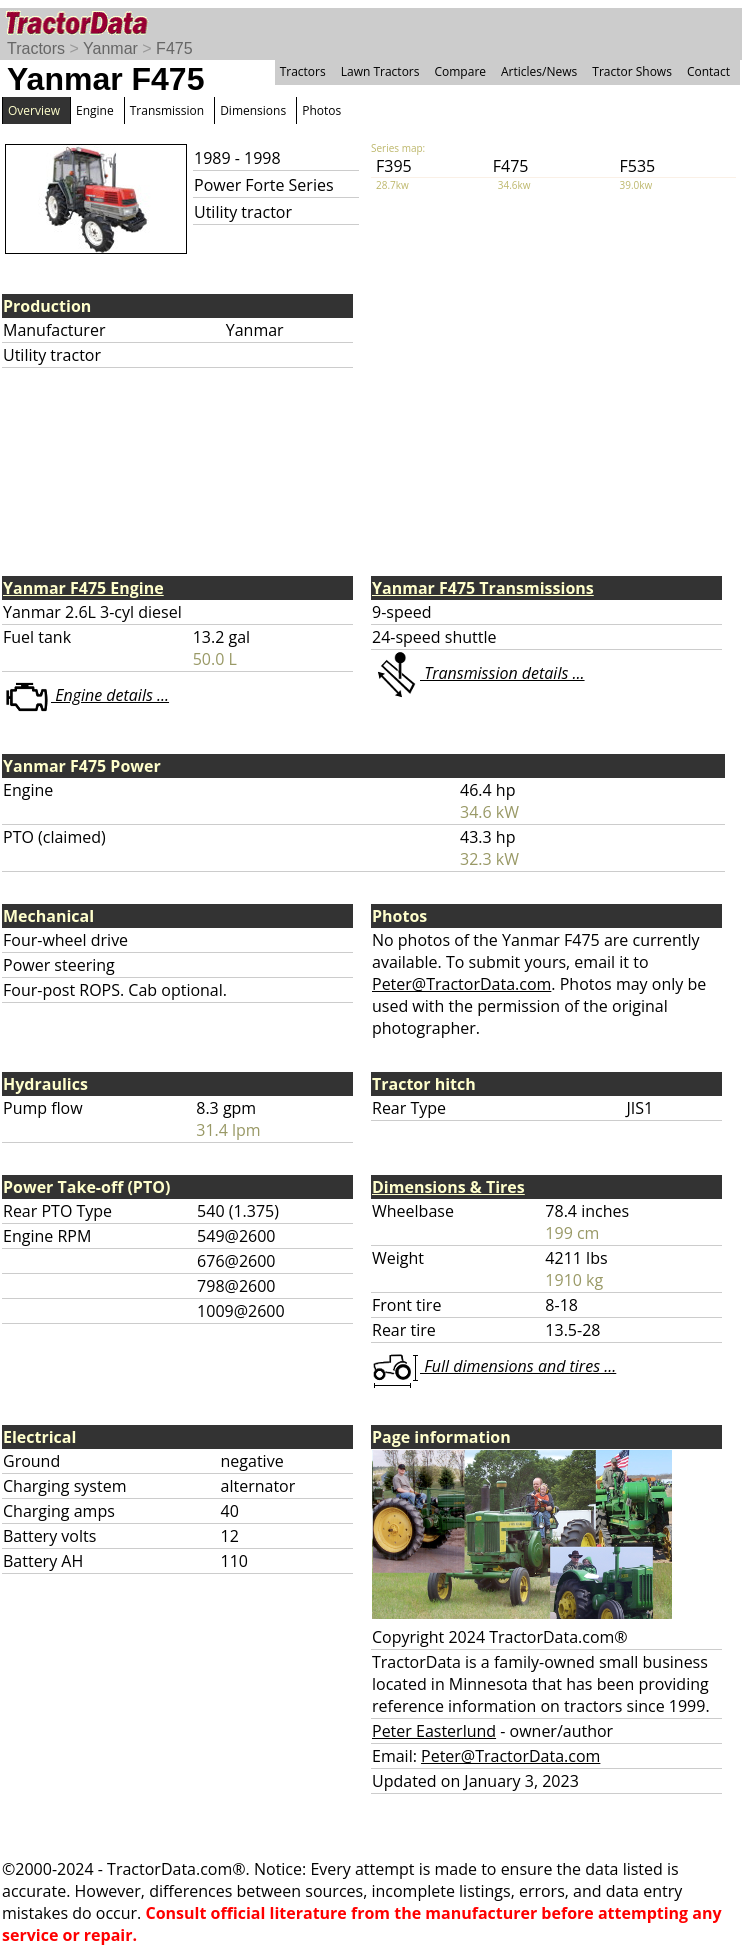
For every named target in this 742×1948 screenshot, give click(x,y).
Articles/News (539, 71)
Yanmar (110, 48)
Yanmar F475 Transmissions (483, 588)
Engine (95, 110)
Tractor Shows (632, 71)
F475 (174, 48)
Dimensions (253, 110)
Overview (34, 110)
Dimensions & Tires (448, 1187)
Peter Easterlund (434, 1731)
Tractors (36, 48)
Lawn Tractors (380, 71)
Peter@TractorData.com (461, 984)
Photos (321, 110)
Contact (708, 71)
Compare (460, 71)
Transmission (167, 110)
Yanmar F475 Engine (83, 588)
